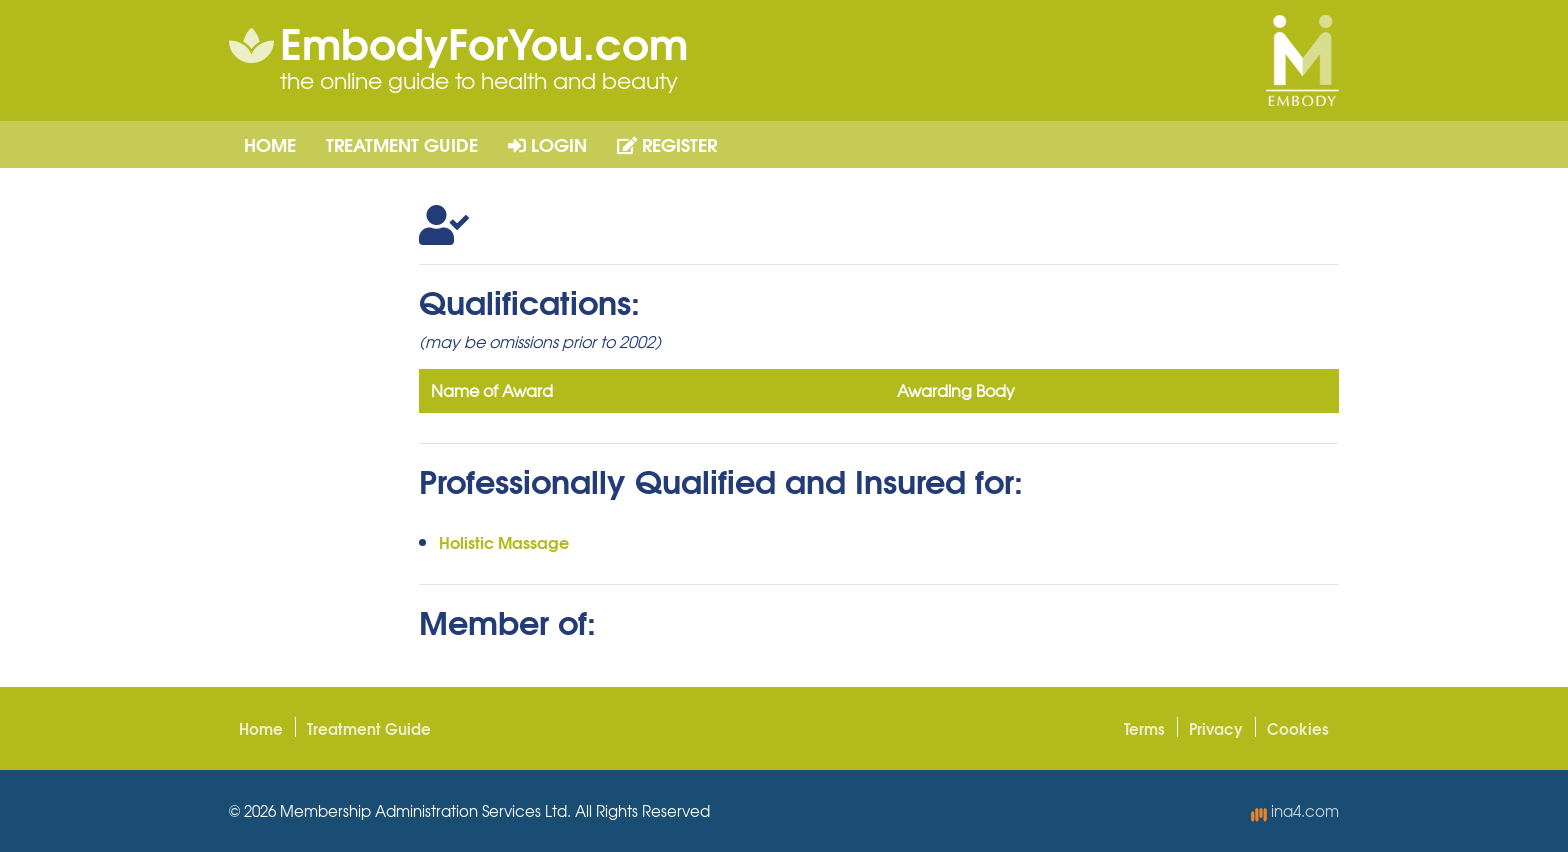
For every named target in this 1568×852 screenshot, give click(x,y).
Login (547, 144)
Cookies (1298, 728)
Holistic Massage (504, 541)
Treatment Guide (402, 144)
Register (667, 144)
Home (270, 144)
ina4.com (1295, 811)
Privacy (1216, 728)
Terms (1144, 728)
